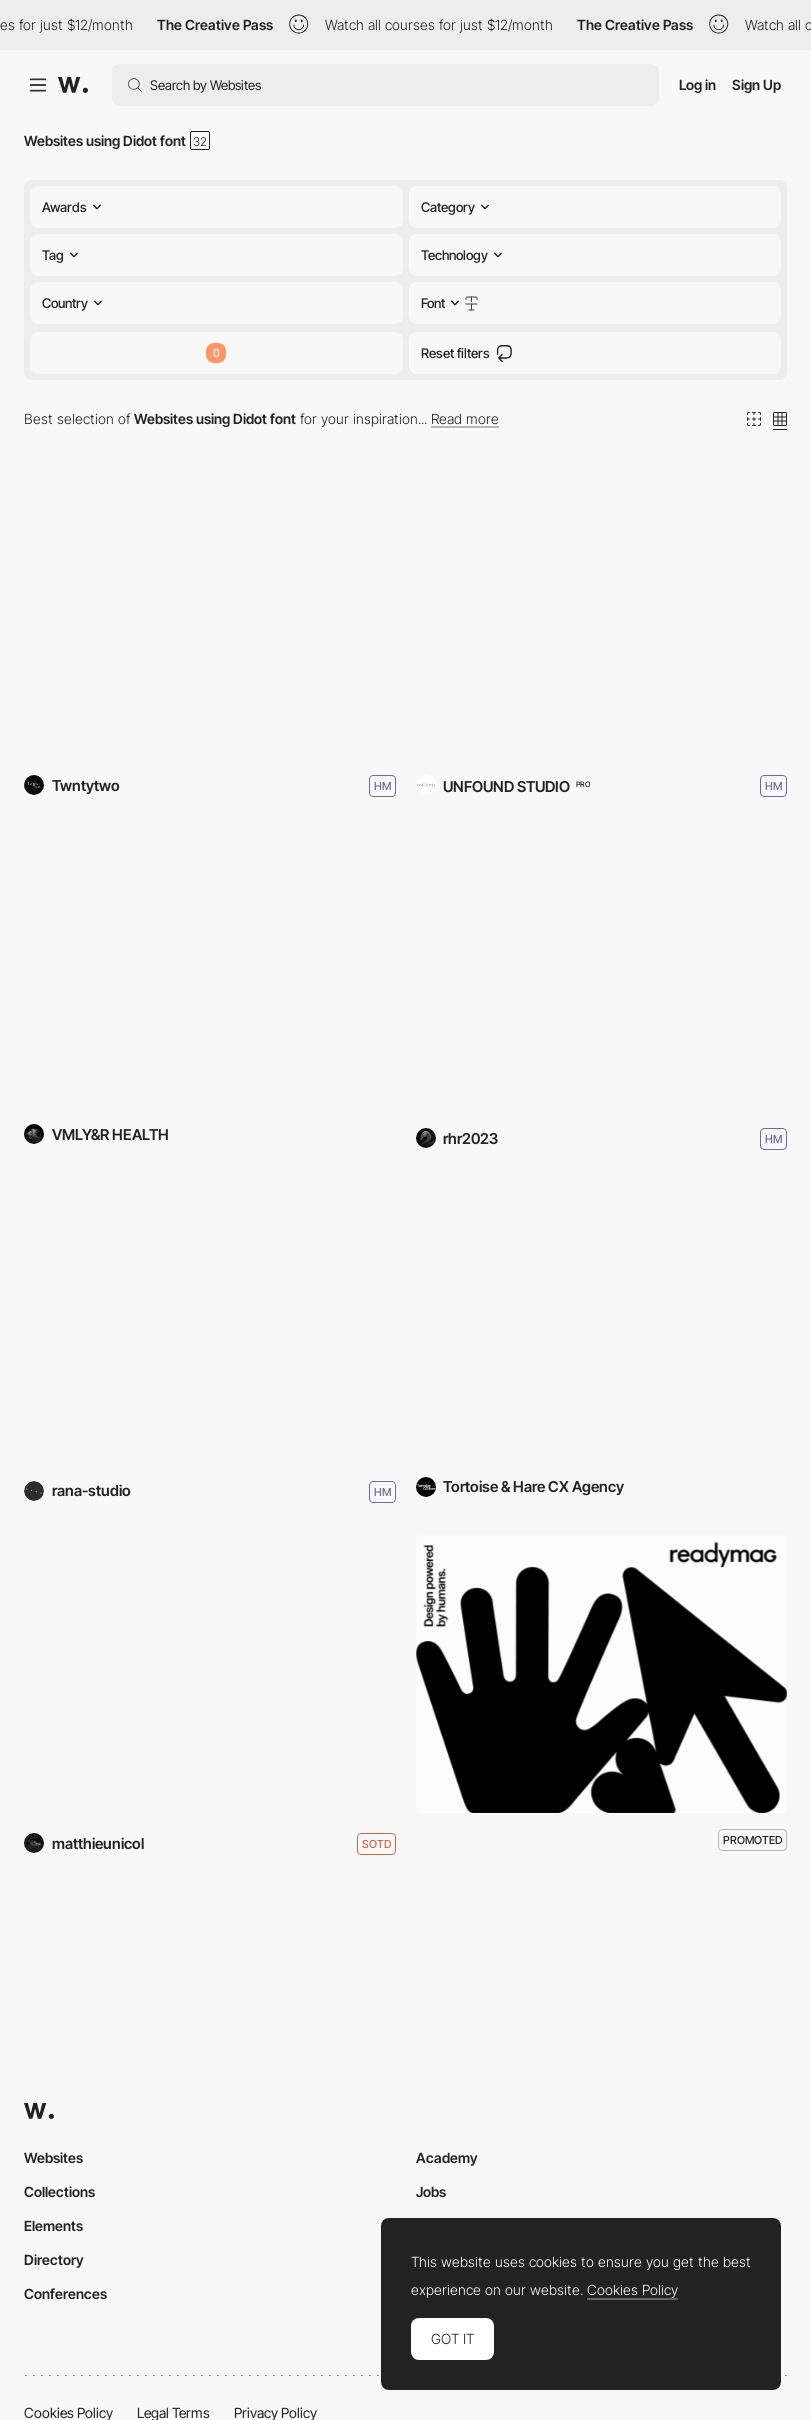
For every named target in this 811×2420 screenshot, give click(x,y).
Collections (59, 2191)
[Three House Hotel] (602, 616)
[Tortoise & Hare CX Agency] (602, 1321)
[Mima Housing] (210, 1321)
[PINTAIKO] (602, 968)
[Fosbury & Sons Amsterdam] (210, 616)
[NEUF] (210, 1674)
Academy (447, 2157)
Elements (53, 2225)
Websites (53, 2157)
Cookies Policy (632, 2290)
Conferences (65, 2293)
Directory (54, 2259)
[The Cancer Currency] (210, 968)
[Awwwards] (73, 85)
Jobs (431, 2191)
